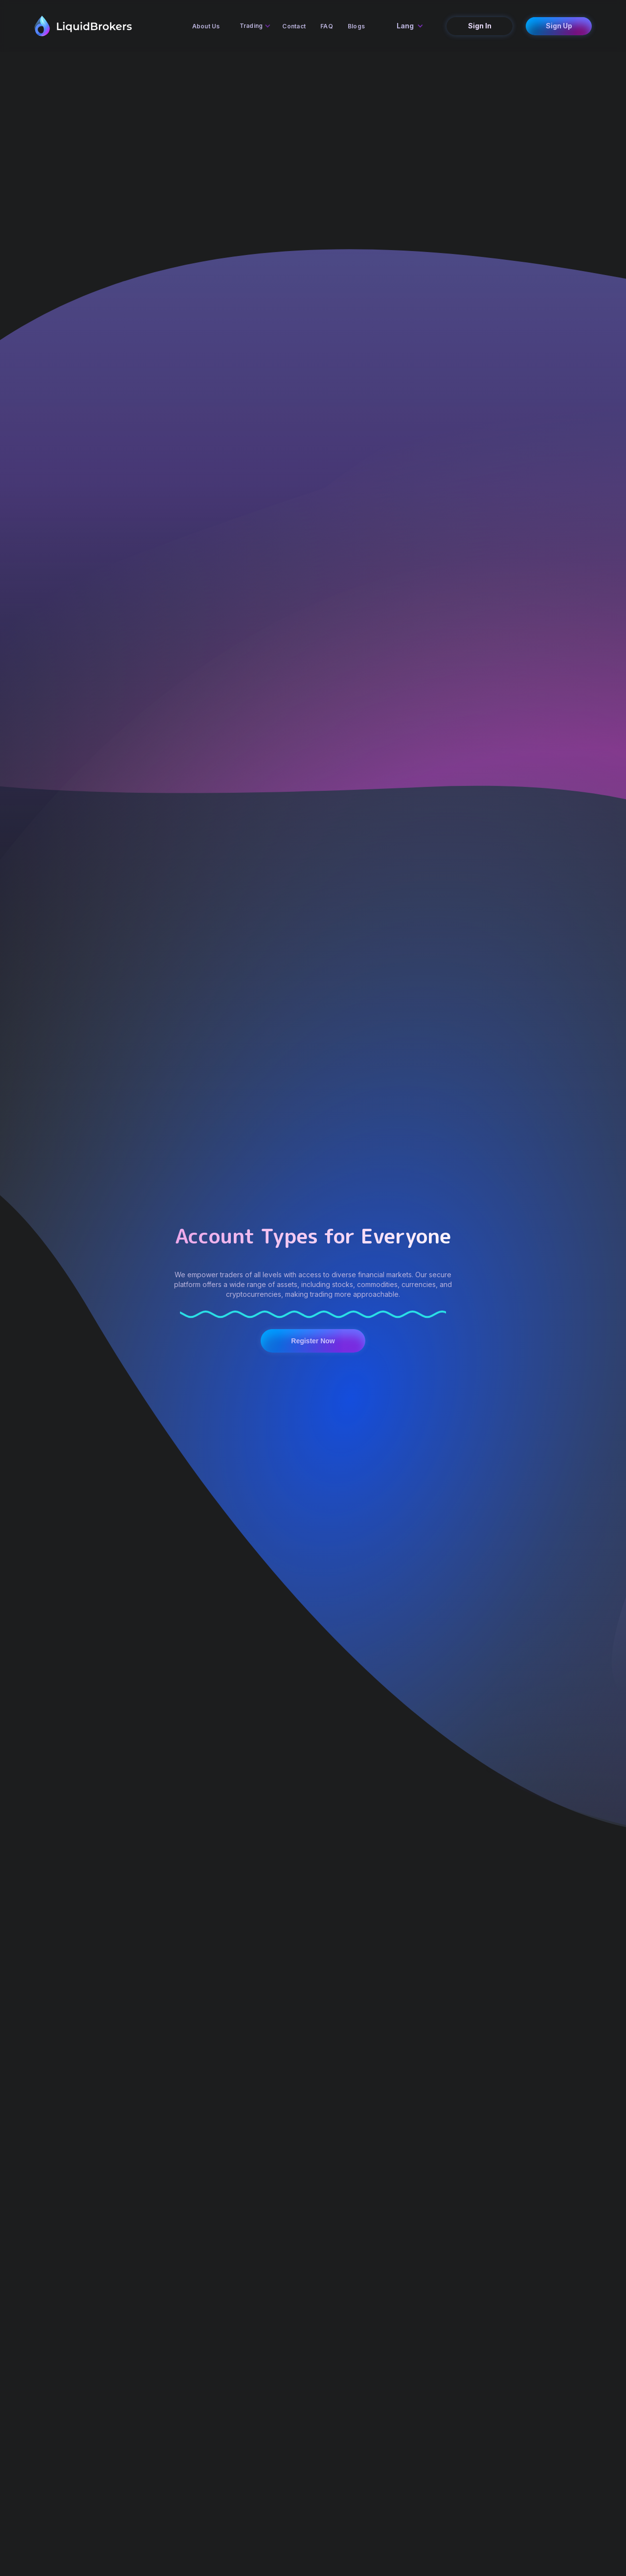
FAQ (326, 26)
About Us (206, 26)
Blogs (356, 26)
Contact (294, 26)
